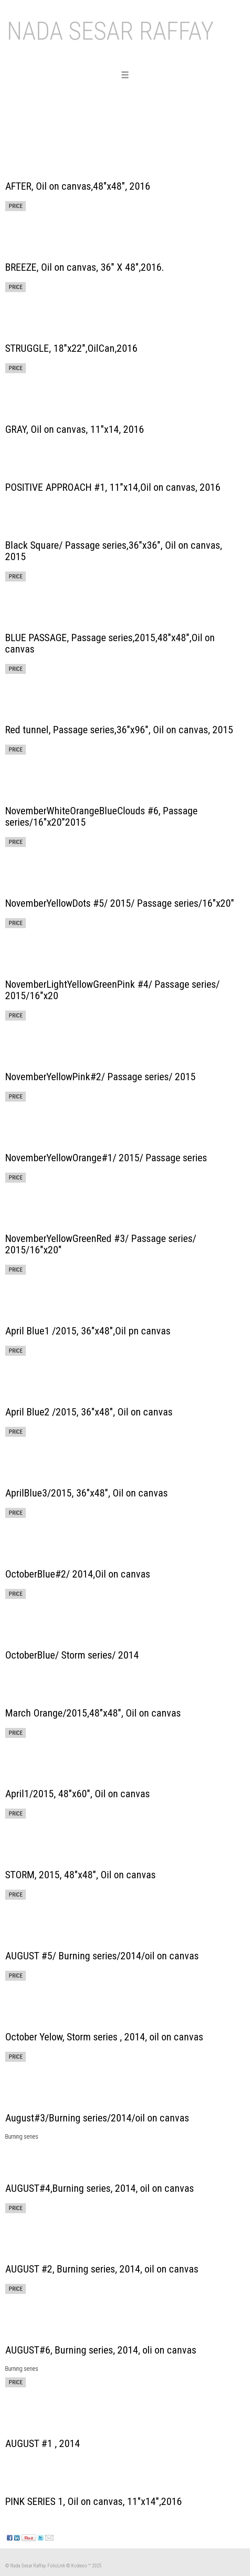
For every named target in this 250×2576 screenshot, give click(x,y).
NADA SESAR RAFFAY (110, 31)
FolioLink (56, 2565)
